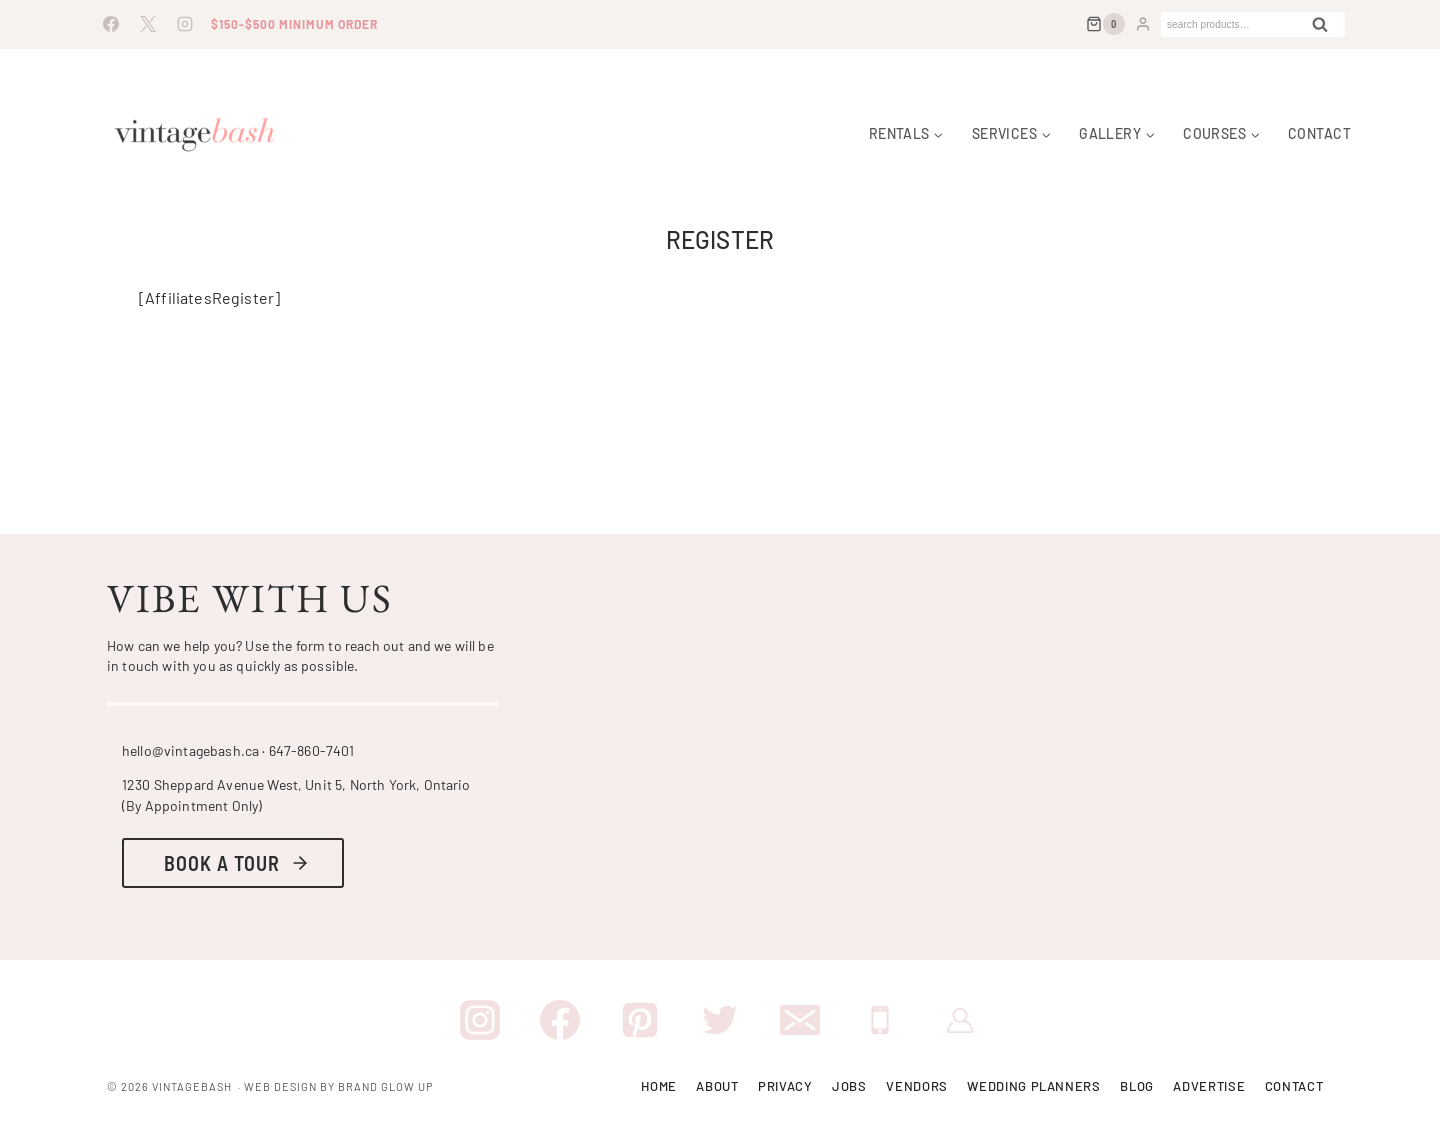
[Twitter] (720, 1020)
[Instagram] (185, 24)
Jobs (849, 1086)
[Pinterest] (640, 1020)
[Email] (800, 1020)
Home (659, 1086)
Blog (1137, 1086)
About (717, 1086)
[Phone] (880, 1020)
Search (1326, 28)
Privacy (785, 1086)
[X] (148, 24)
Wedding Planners (1033, 1086)
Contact (1319, 134)
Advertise (1209, 1086)
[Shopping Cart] (1105, 24)
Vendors (917, 1086)
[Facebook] (111, 24)
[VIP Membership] (960, 1020)
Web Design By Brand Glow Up (339, 1086)
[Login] (1143, 24)
